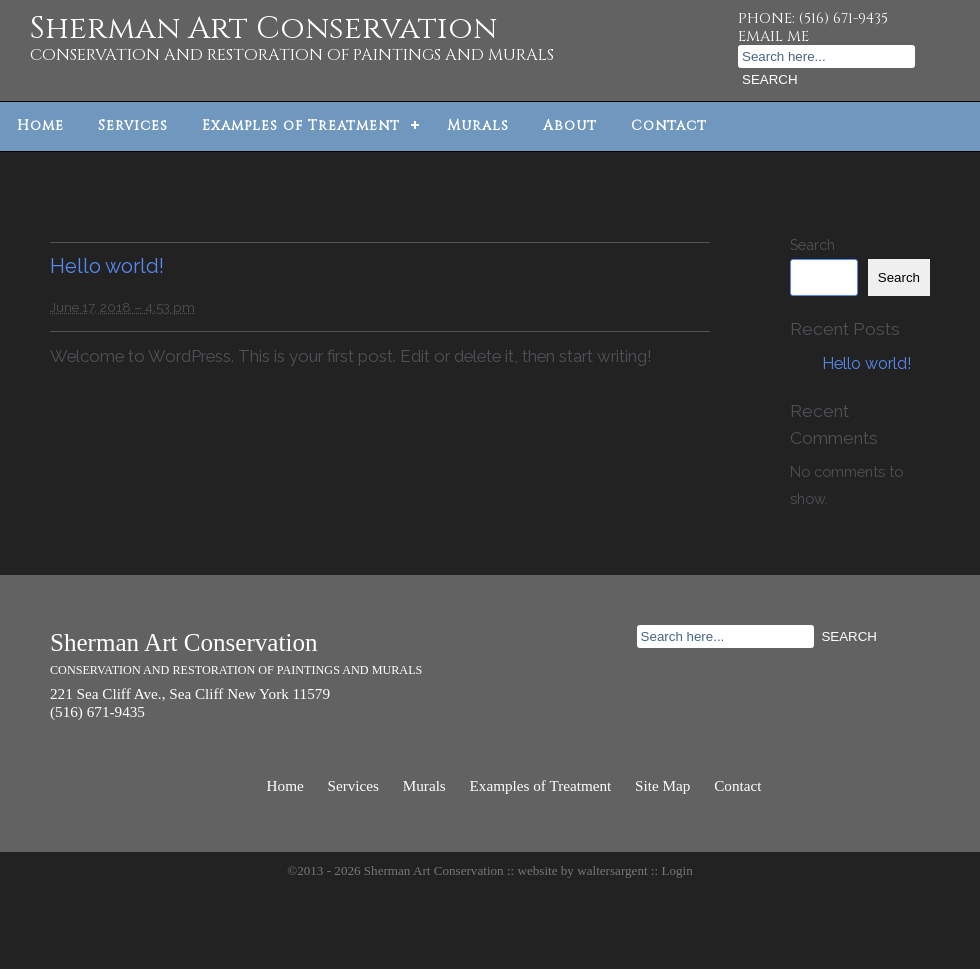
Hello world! (107, 266)
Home (40, 125)
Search (812, 244)
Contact (669, 125)
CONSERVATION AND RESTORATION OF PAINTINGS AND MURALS (292, 55)
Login (676, 870)
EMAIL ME (773, 36)
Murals (478, 125)
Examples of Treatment (301, 125)
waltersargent (612, 870)
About (570, 125)
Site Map (662, 785)
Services (133, 125)
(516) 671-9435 (843, 18)
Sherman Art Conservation (263, 28)
